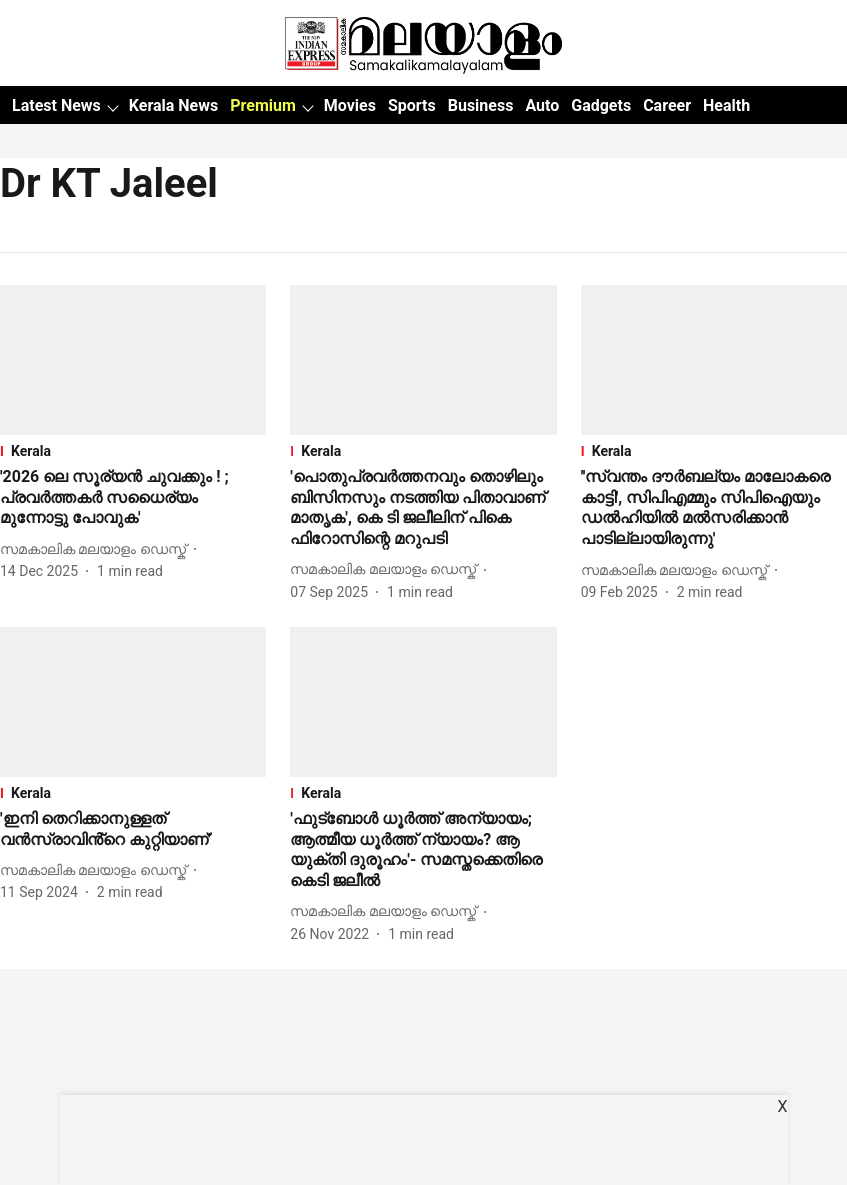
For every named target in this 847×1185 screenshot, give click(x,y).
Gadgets (601, 105)
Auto (542, 105)
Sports (412, 105)
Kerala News (173, 105)
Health (726, 105)
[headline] (133, 498)
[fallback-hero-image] (133, 360)
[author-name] (97, 549)
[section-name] (133, 451)
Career (667, 105)
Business (481, 105)
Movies (350, 105)
